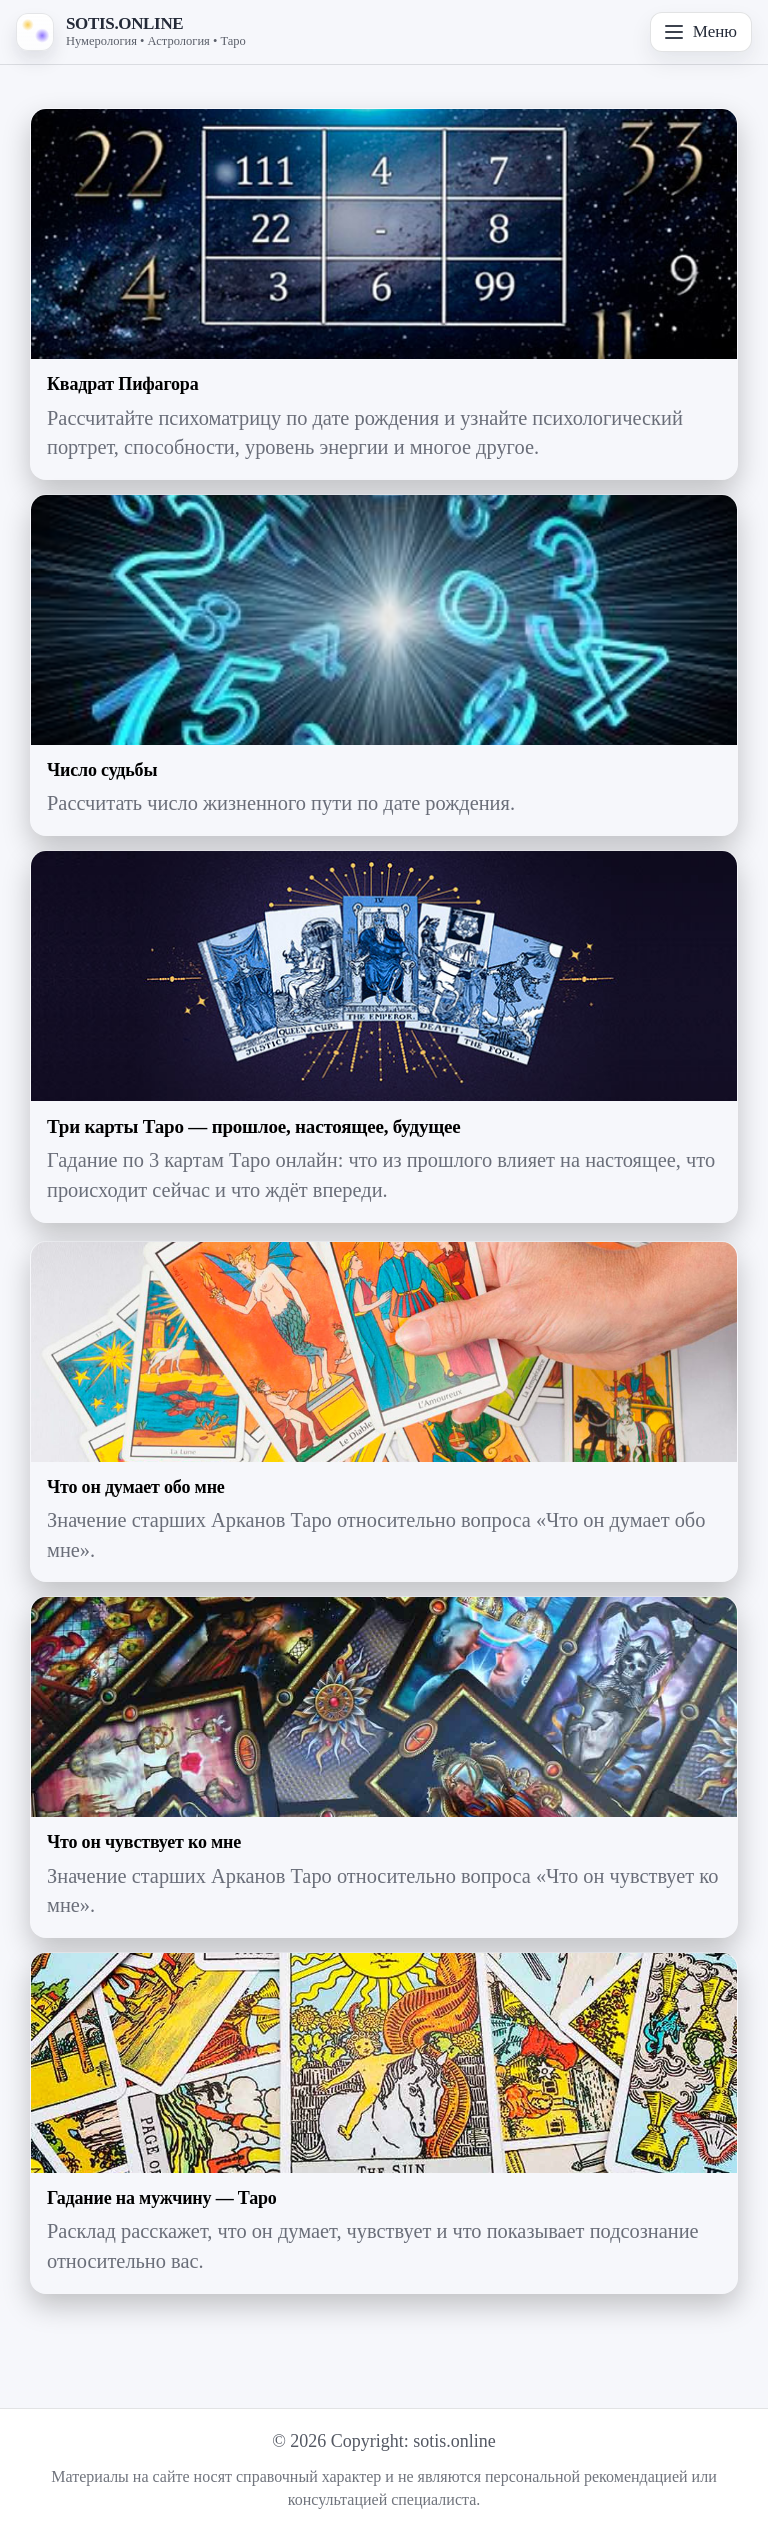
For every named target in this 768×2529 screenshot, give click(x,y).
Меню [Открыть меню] (701, 31)
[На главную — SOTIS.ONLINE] (131, 32)
